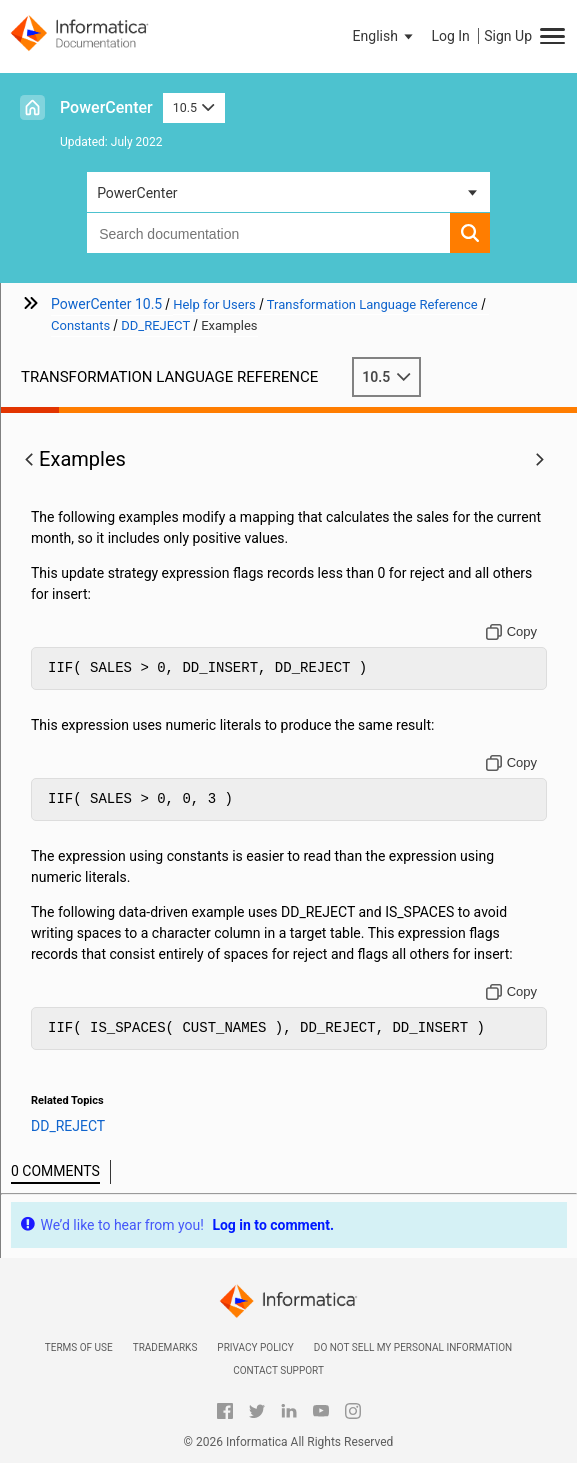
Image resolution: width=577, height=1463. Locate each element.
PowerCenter (106, 107)
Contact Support (278, 1370)
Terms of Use (79, 1347)
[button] (385, 36)
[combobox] (268, 233)
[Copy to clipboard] (511, 632)
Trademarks (165, 1347)
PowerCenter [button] (137, 193)
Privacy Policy (255, 1347)
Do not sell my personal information (413, 1347)
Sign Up (508, 36)
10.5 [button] (194, 107)
